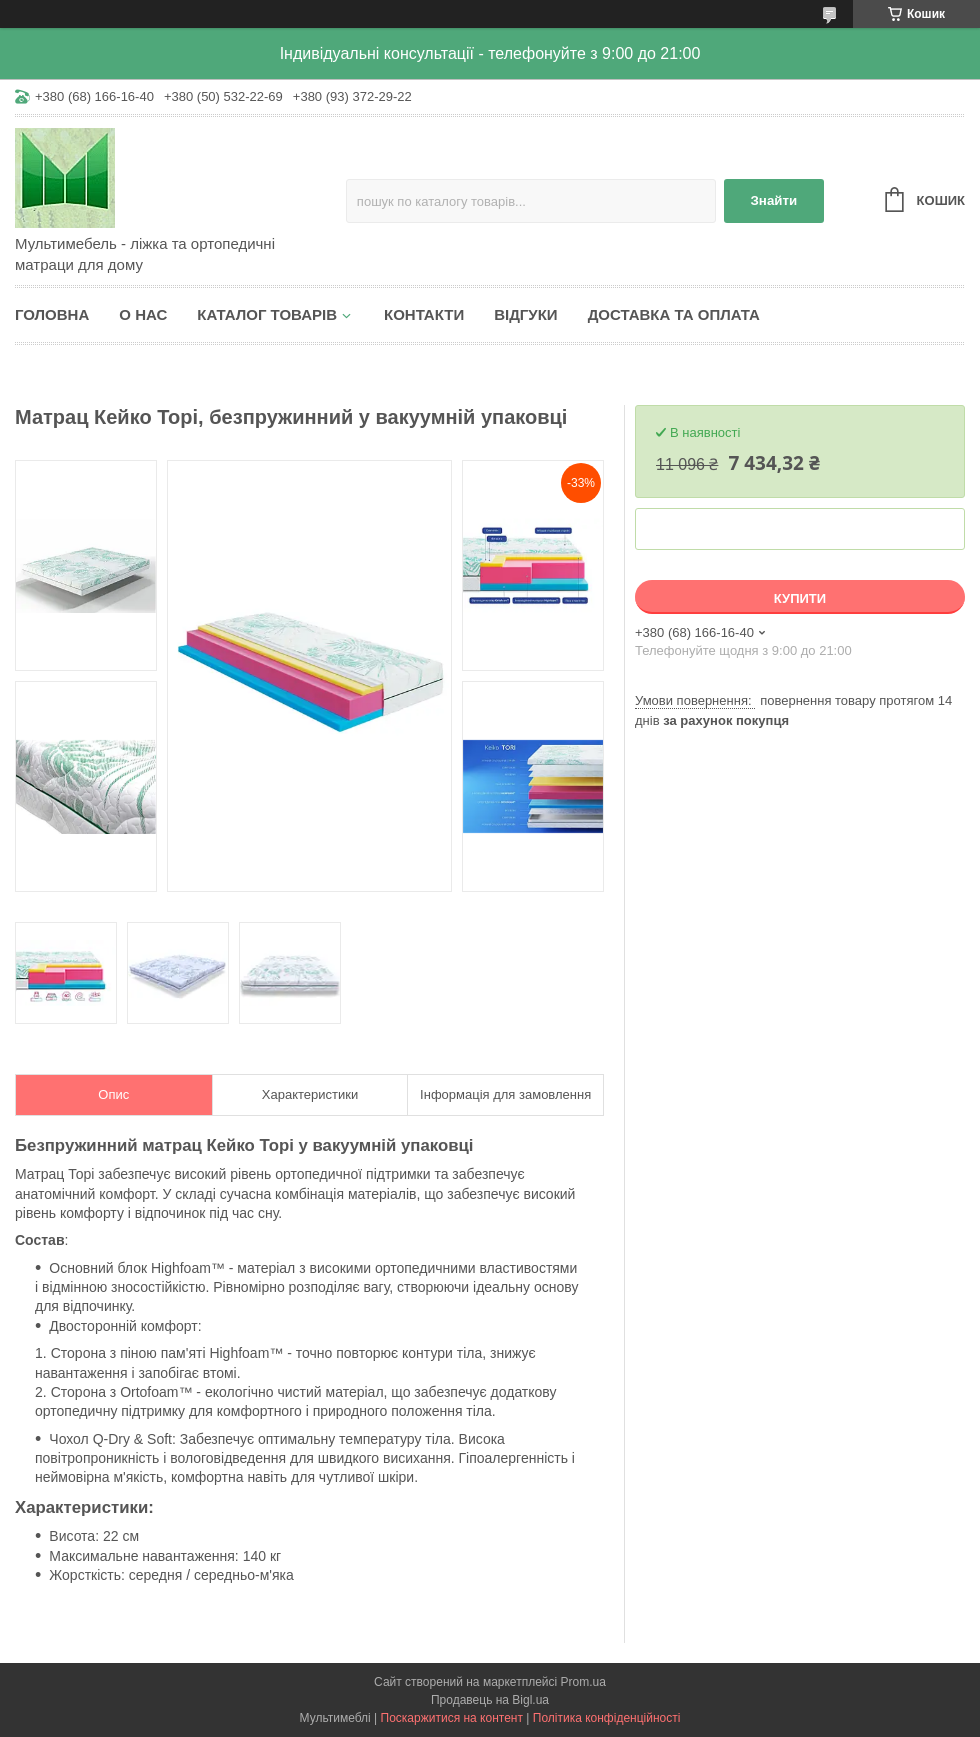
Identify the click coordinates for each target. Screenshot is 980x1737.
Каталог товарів (267, 314)
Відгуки (525, 314)
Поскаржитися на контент (452, 1718)
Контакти (424, 314)
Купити (800, 598)
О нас (143, 314)
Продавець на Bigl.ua (490, 1700)
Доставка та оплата (674, 314)
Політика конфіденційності (607, 1718)
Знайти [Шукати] (773, 200)
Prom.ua (583, 1682)
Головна (52, 314)
